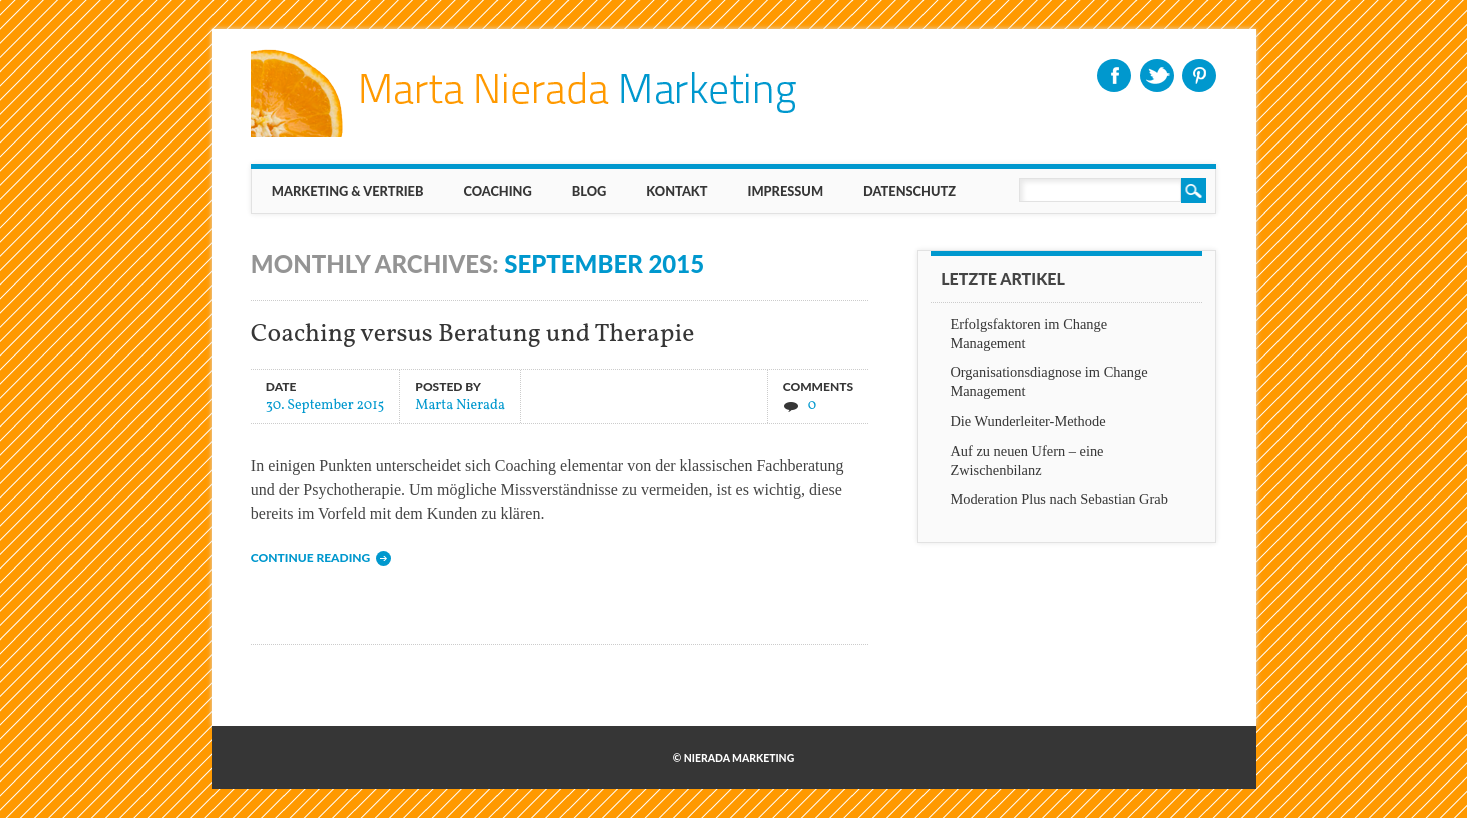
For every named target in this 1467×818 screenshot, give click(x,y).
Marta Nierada (460, 404)
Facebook (1114, 75)
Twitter (1157, 75)
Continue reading (310, 557)
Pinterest (1199, 75)
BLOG (589, 191)
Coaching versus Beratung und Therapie (473, 334)
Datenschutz (909, 191)
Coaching (497, 191)
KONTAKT (676, 191)
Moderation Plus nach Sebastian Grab (1058, 499)
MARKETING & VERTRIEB (348, 191)
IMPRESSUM (786, 191)
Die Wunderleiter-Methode (1027, 421)
